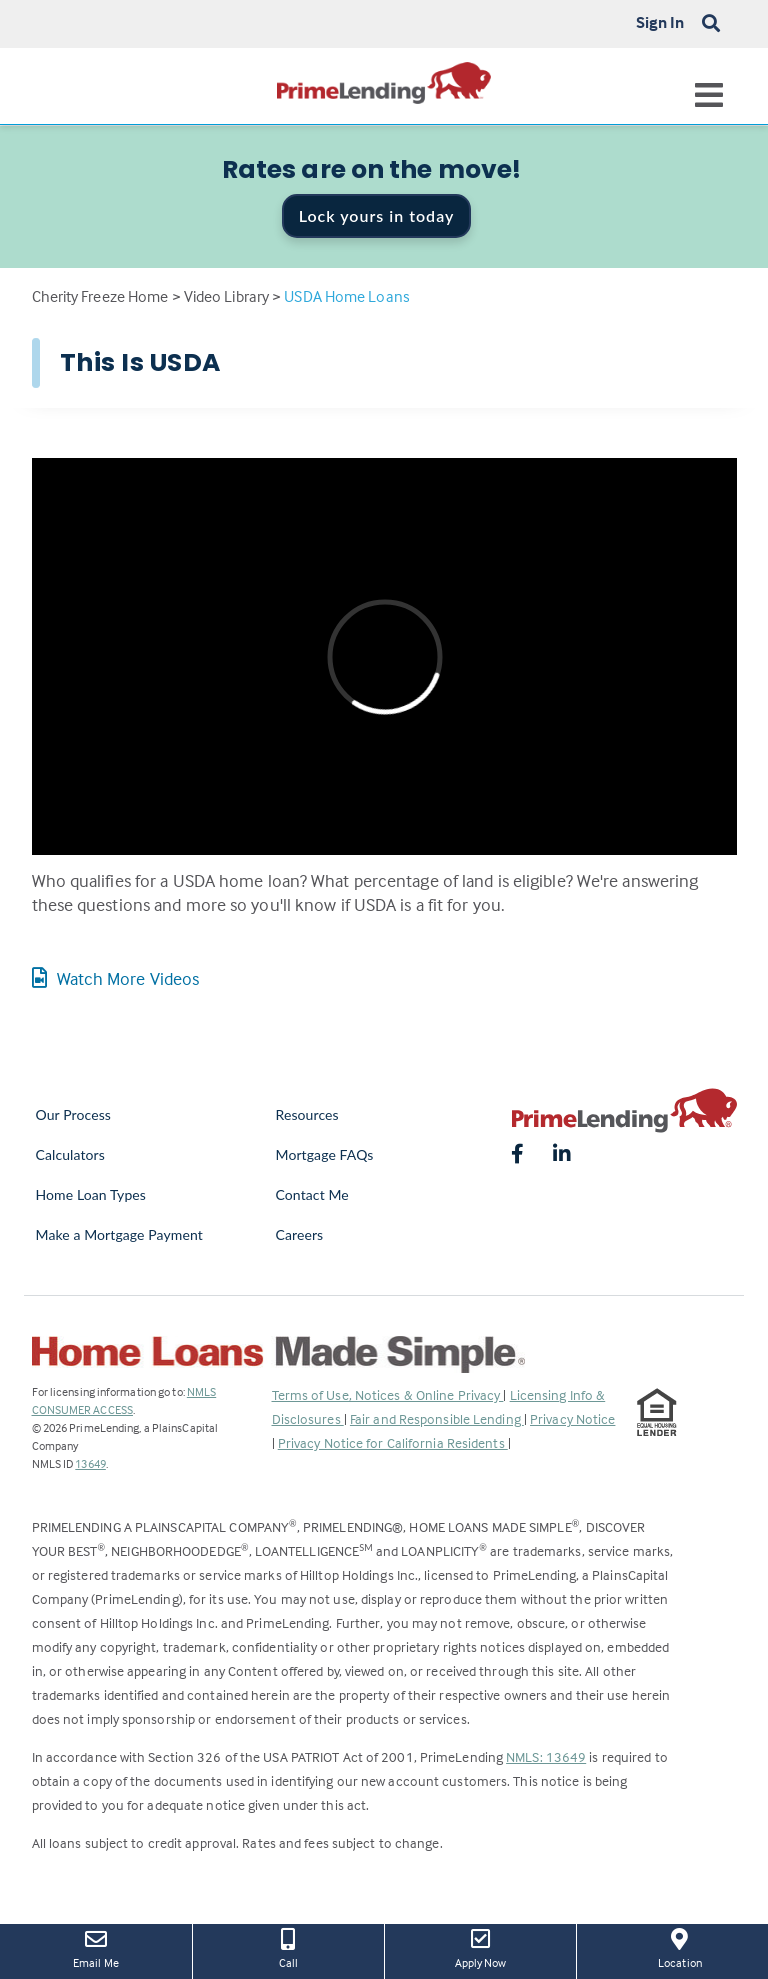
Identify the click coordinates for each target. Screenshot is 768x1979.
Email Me (96, 1947)
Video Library (226, 296)
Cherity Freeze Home (100, 296)
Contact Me (312, 1194)
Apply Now (480, 1947)
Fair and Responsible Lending (437, 1418)
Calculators (70, 1154)
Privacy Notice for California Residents (393, 1442)
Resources (307, 1114)
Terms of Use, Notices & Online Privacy (388, 1394)
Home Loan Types (91, 1194)
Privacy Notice (572, 1418)
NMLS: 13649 (546, 1756)
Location (680, 1947)
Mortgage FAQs (325, 1154)
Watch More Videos (116, 978)
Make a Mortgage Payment (119, 1234)
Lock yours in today (377, 215)
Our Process (74, 1114)
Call (288, 1947)
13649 (90, 1463)
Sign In (660, 22)
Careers (300, 1234)
